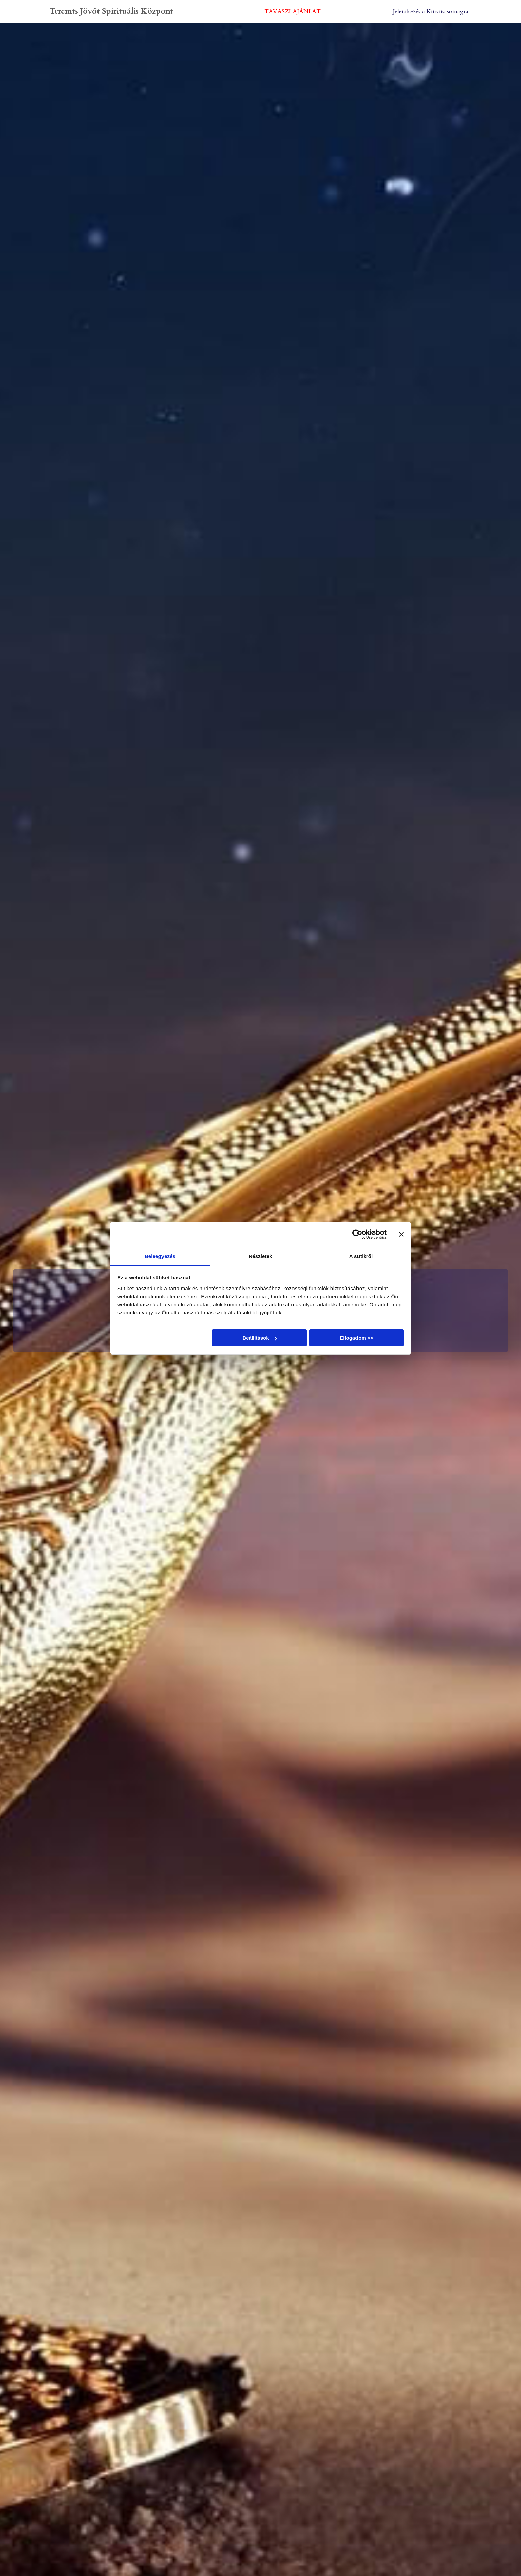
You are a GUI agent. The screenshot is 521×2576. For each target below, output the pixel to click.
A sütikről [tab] (361, 1256)
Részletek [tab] (260, 1256)
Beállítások (259, 1338)
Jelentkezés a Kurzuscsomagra (430, 11)
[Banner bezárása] (401, 1234)
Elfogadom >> (356, 1338)
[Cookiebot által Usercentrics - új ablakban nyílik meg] (357, 1234)
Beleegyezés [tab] (160, 1256)
